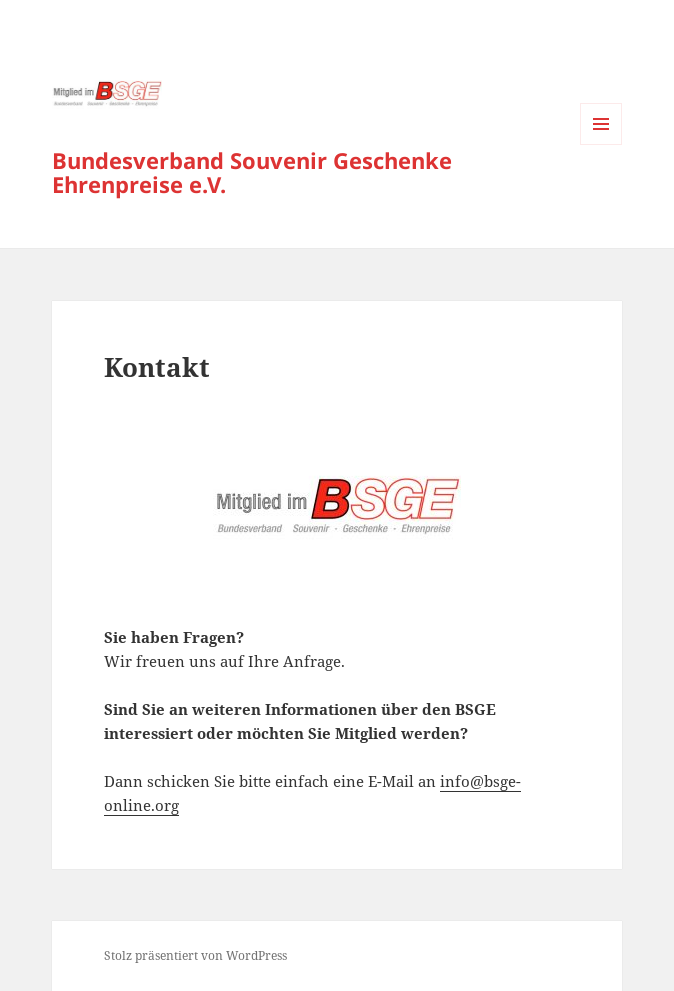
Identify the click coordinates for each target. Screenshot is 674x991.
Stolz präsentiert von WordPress (195, 955)
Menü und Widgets (601, 144)
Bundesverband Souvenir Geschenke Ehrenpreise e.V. (252, 172)
